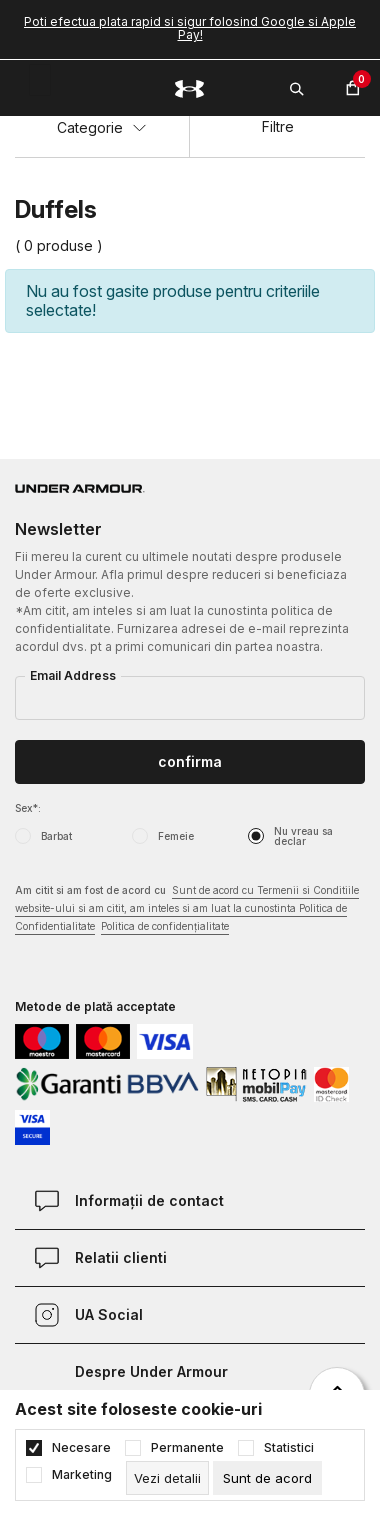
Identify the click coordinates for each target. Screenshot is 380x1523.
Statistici (289, 1448)
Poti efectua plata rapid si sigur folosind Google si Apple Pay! (190, 28)
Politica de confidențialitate (165, 926)
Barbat (56, 836)
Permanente (187, 1448)
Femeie (176, 836)
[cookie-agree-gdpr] (267, 1478)
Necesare (81, 1448)
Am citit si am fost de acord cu (187, 909)
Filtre (278, 126)
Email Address (73, 675)
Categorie (102, 127)
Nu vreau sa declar (303, 836)
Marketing (82, 1475)
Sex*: (28, 808)
